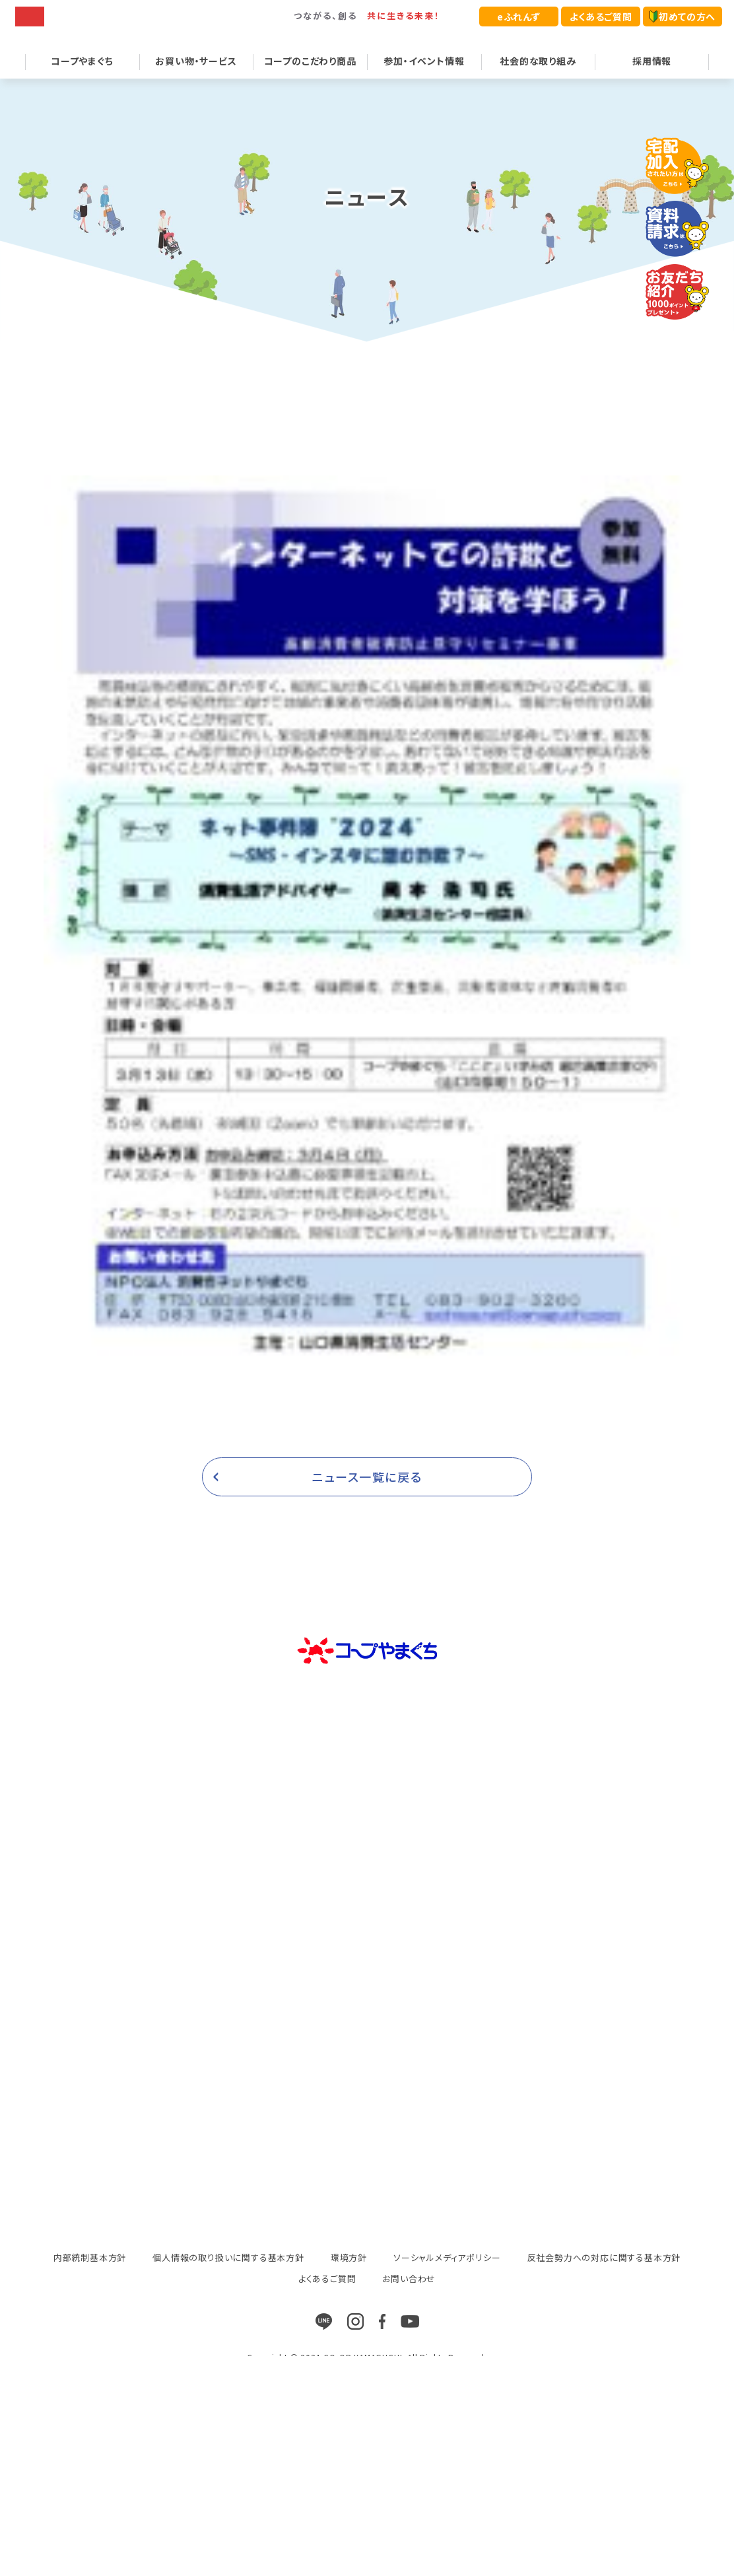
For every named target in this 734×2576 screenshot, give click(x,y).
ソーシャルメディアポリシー (446, 2274)
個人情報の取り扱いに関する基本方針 (228, 2274)
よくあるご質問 (601, 16)
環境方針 (349, 2274)
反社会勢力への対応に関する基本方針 (604, 2274)
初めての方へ (683, 16)
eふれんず (519, 16)
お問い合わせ (409, 2295)
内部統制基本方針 (89, 2274)
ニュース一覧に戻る (367, 1493)
